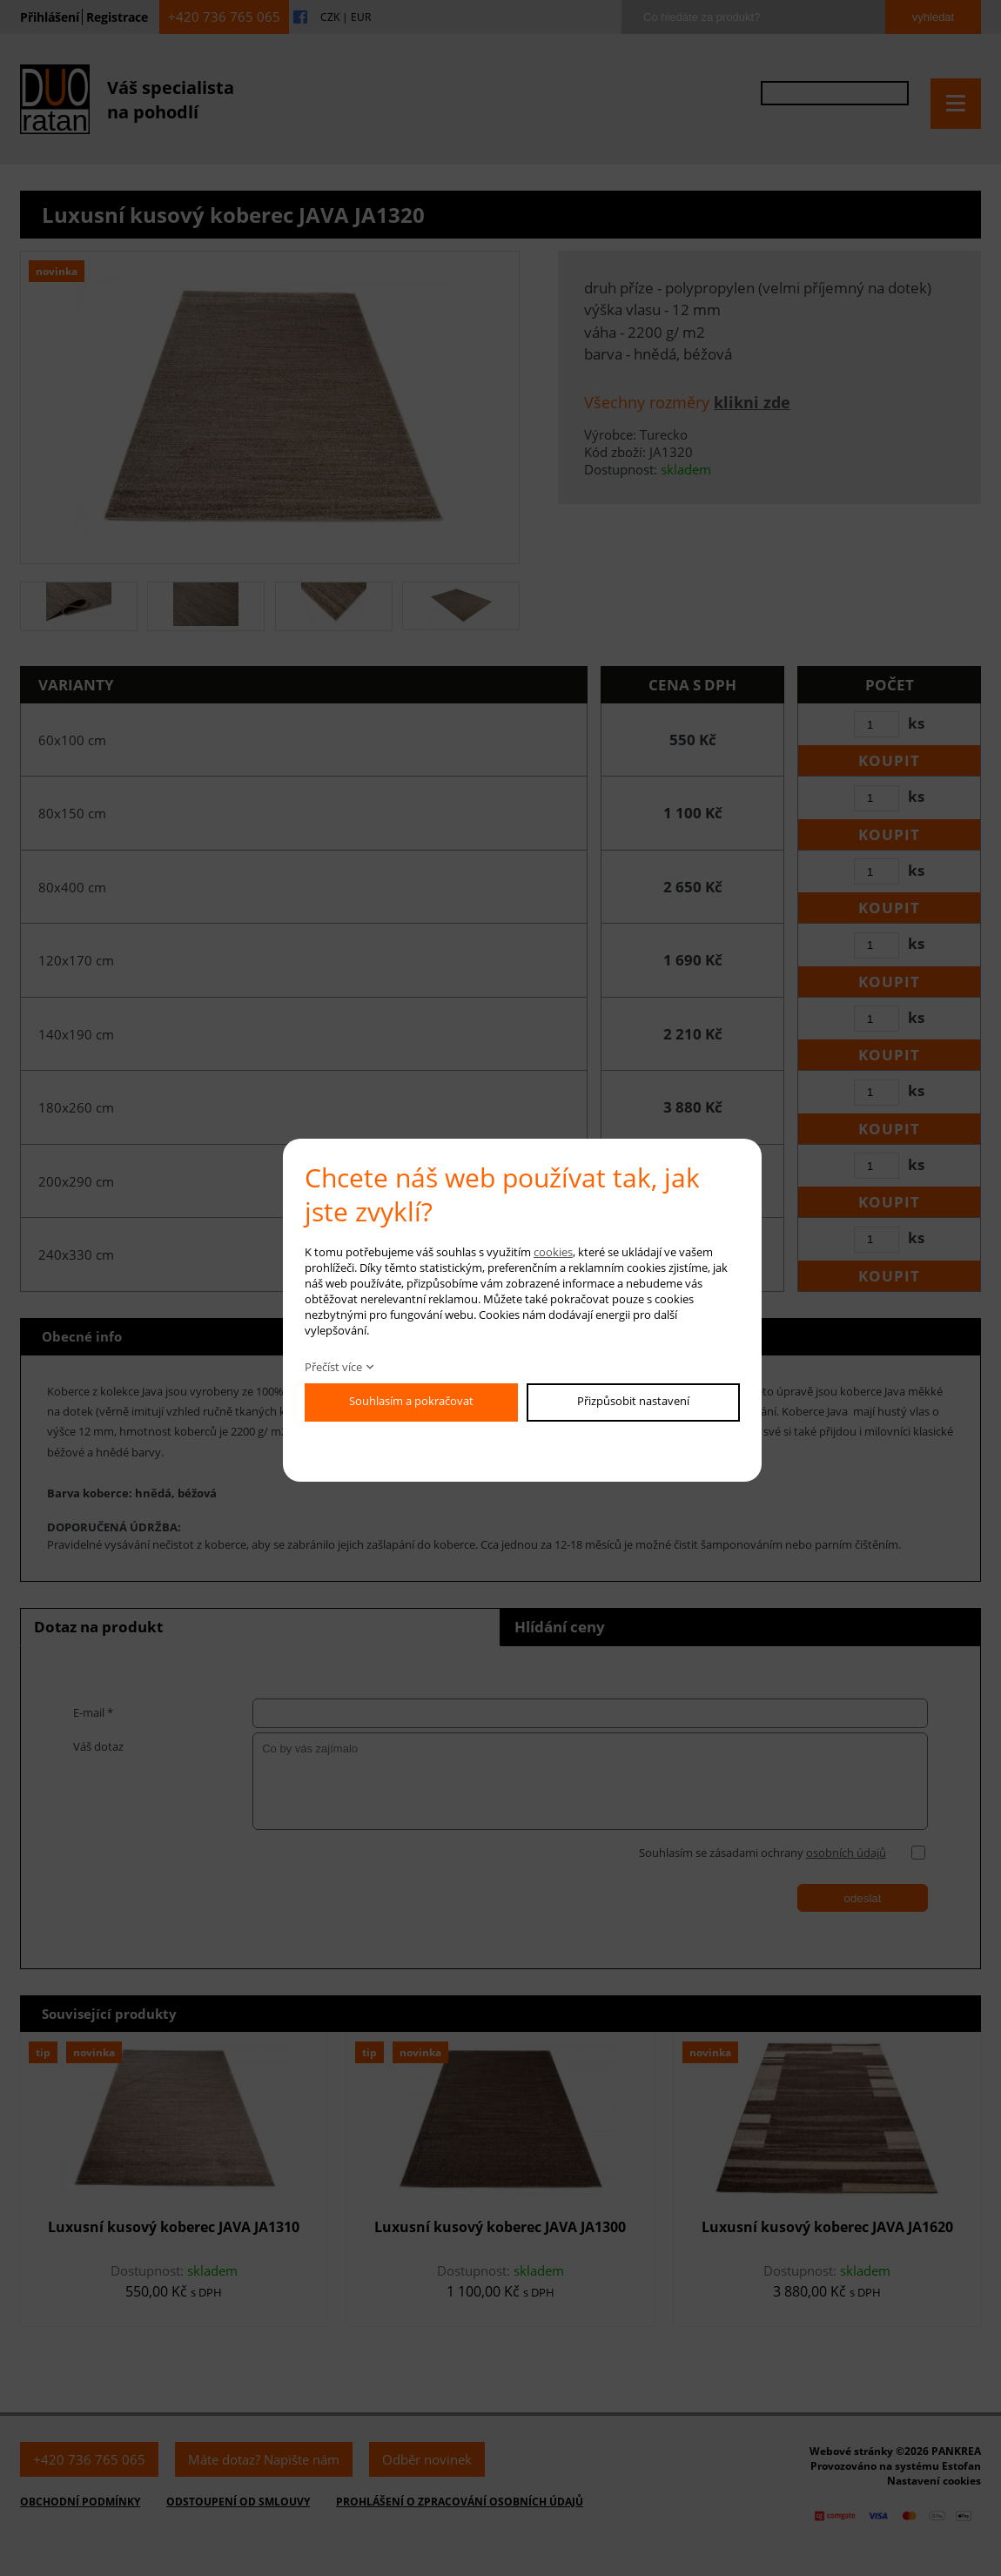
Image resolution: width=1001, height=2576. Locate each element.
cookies (553, 1252)
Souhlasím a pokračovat (411, 1401)
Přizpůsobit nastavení (633, 1401)
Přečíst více (333, 1367)
